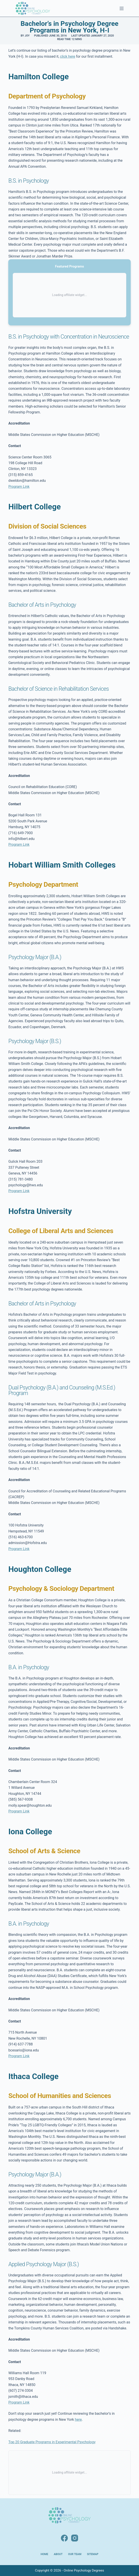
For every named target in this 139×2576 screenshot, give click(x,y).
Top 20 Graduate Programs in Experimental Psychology (51, 2442)
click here (67, 56)
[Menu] (122, 8)
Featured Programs (69, 266)
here (78, 2419)
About (58, 2554)
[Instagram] (74, 2538)
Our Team (74, 2554)
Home (44, 2554)
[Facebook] (64, 2538)
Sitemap (92, 2554)
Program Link (18, 486)
